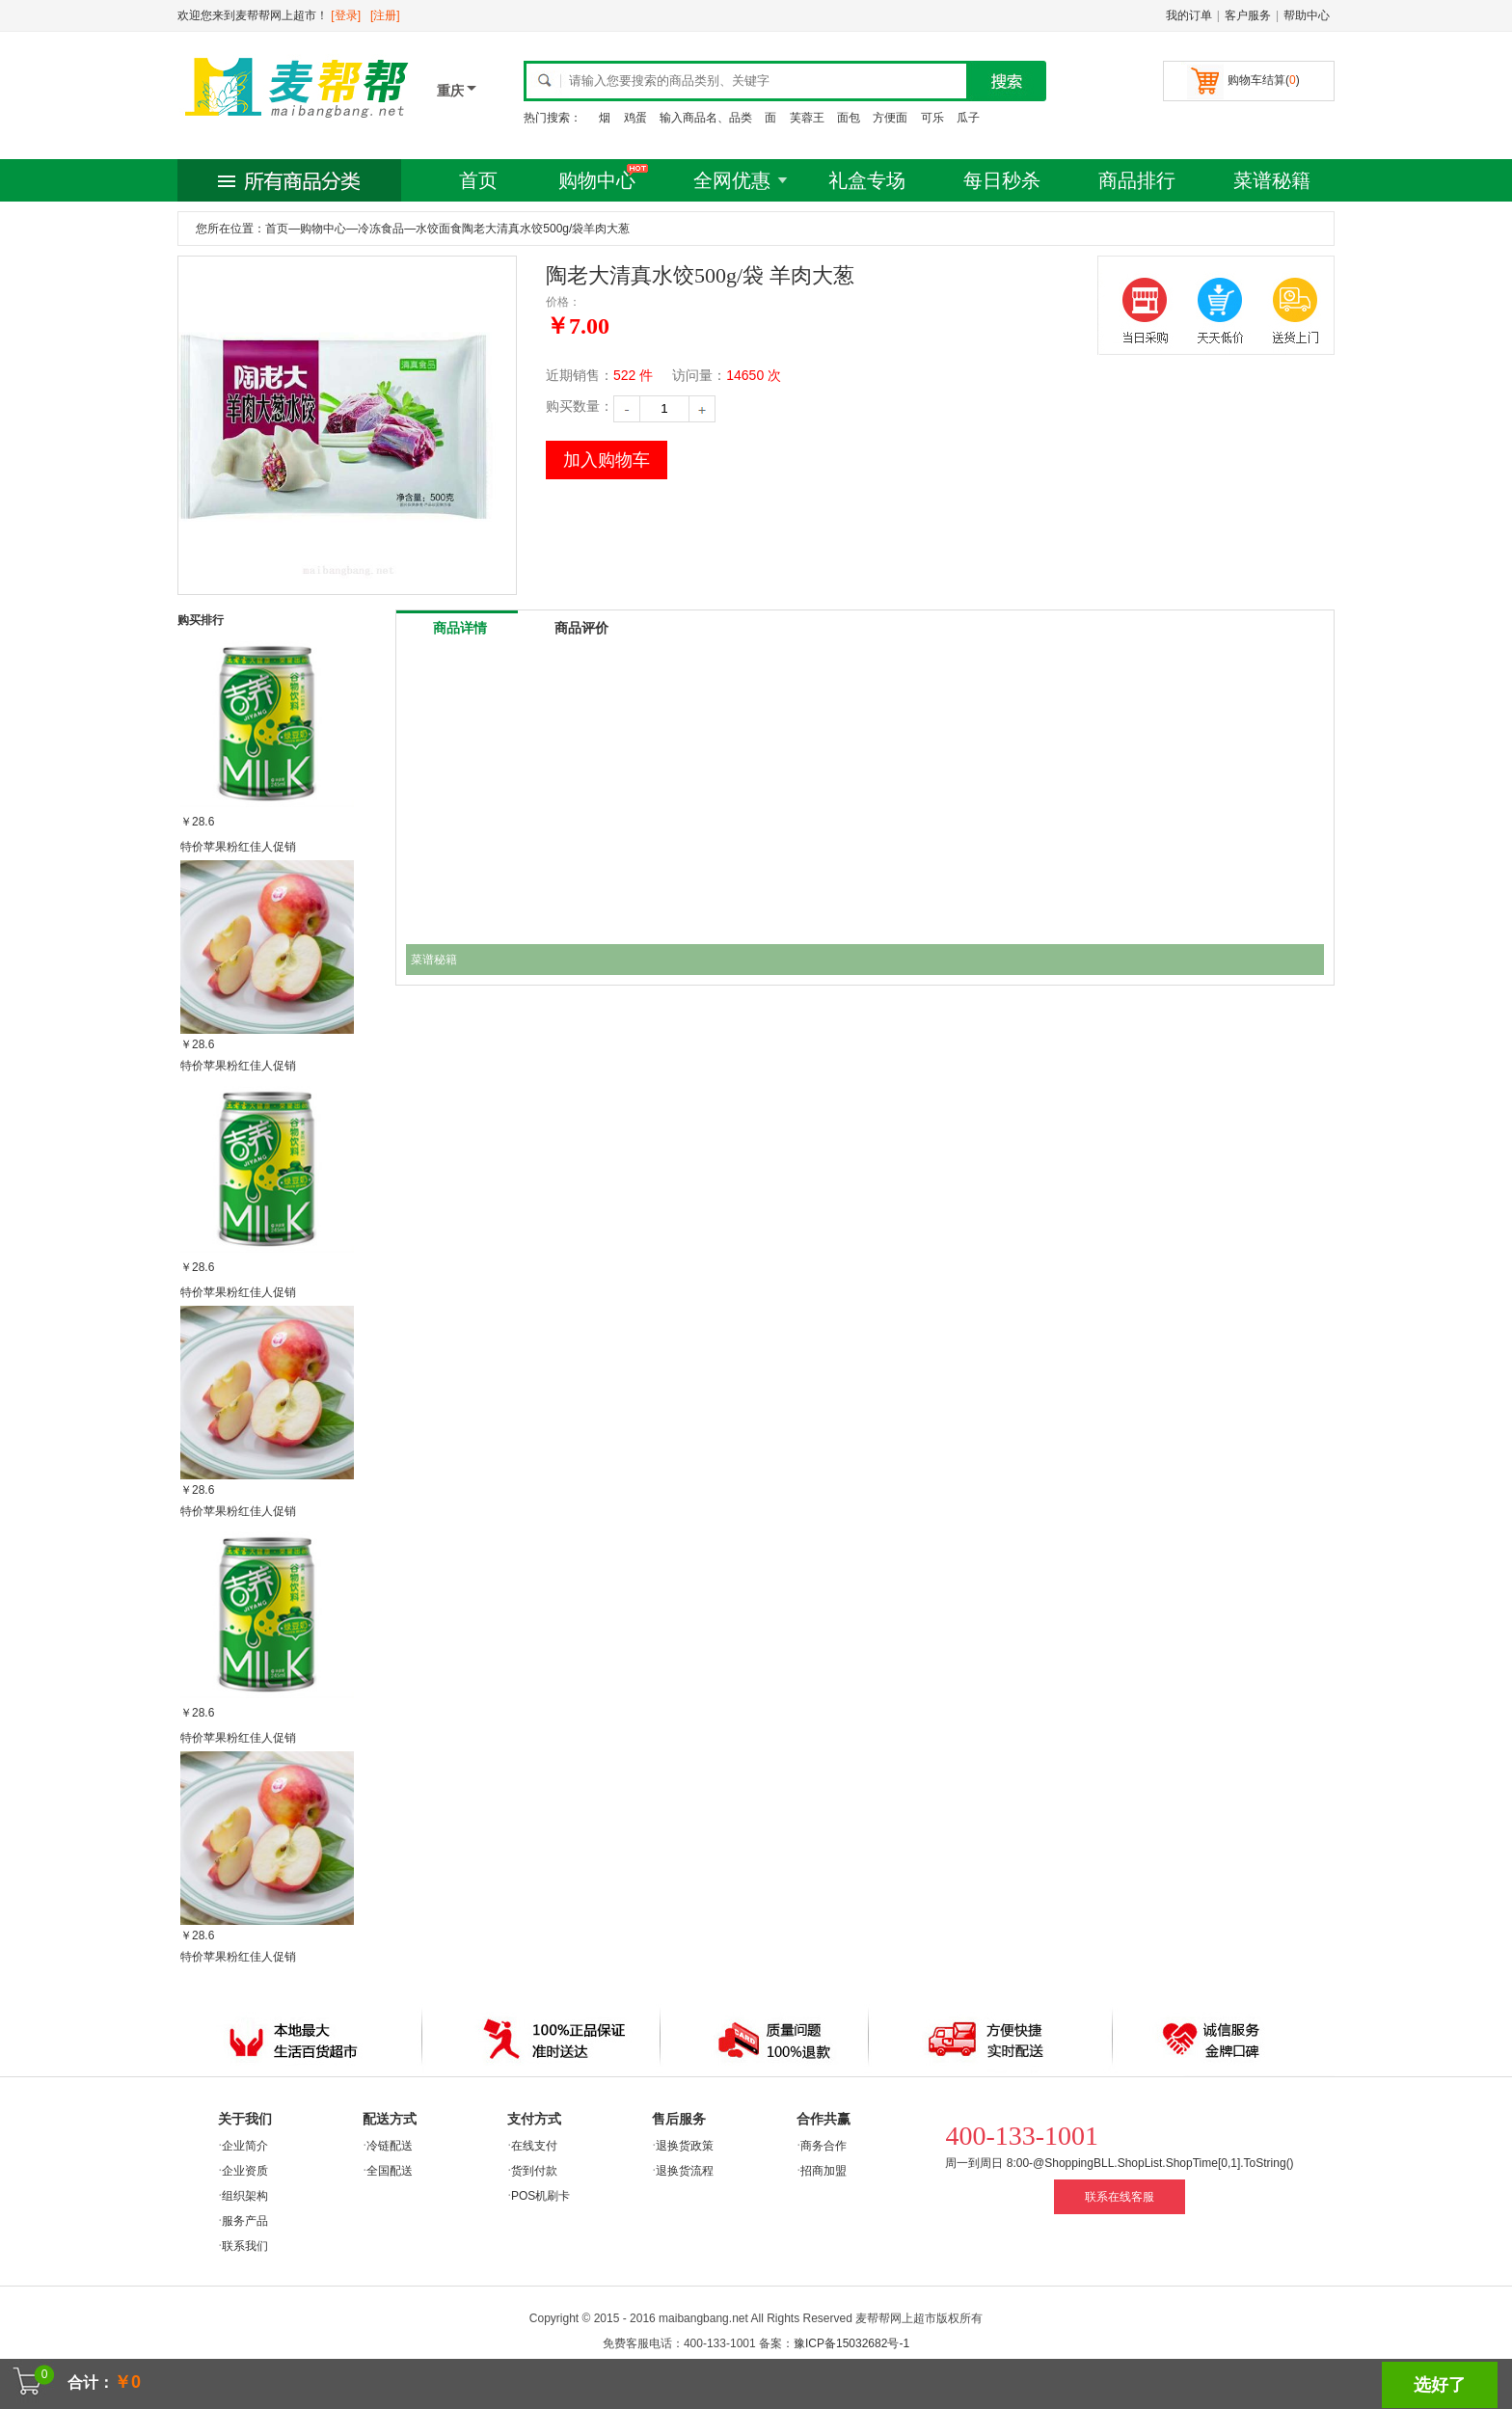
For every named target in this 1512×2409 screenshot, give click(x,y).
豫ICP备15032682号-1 (851, 2343)
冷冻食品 (381, 228)
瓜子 (968, 117)
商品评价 (581, 628)
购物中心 (596, 180)
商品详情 (460, 628)
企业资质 (245, 2171)
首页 (478, 180)
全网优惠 (731, 180)
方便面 (890, 117)
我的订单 (1189, 15)
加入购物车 (606, 460)
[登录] (346, 15)
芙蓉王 (807, 117)
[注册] (385, 15)
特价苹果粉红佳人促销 (238, 846)
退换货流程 (685, 2171)
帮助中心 (1306, 15)
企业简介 (245, 2145)
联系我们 (245, 2246)
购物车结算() (1264, 80)
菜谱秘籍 (1271, 180)
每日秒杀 (1001, 180)
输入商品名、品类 (706, 117)
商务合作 (823, 2145)
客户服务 (1248, 15)
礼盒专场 (866, 180)
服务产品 (245, 2221)
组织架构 (245, 2196)
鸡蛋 (635, 117)
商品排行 (1136, 180)
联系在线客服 (1119, 2197)
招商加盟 (823, 2171)
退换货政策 (685, 2145)
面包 (848, 117)
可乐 (932, 117)
